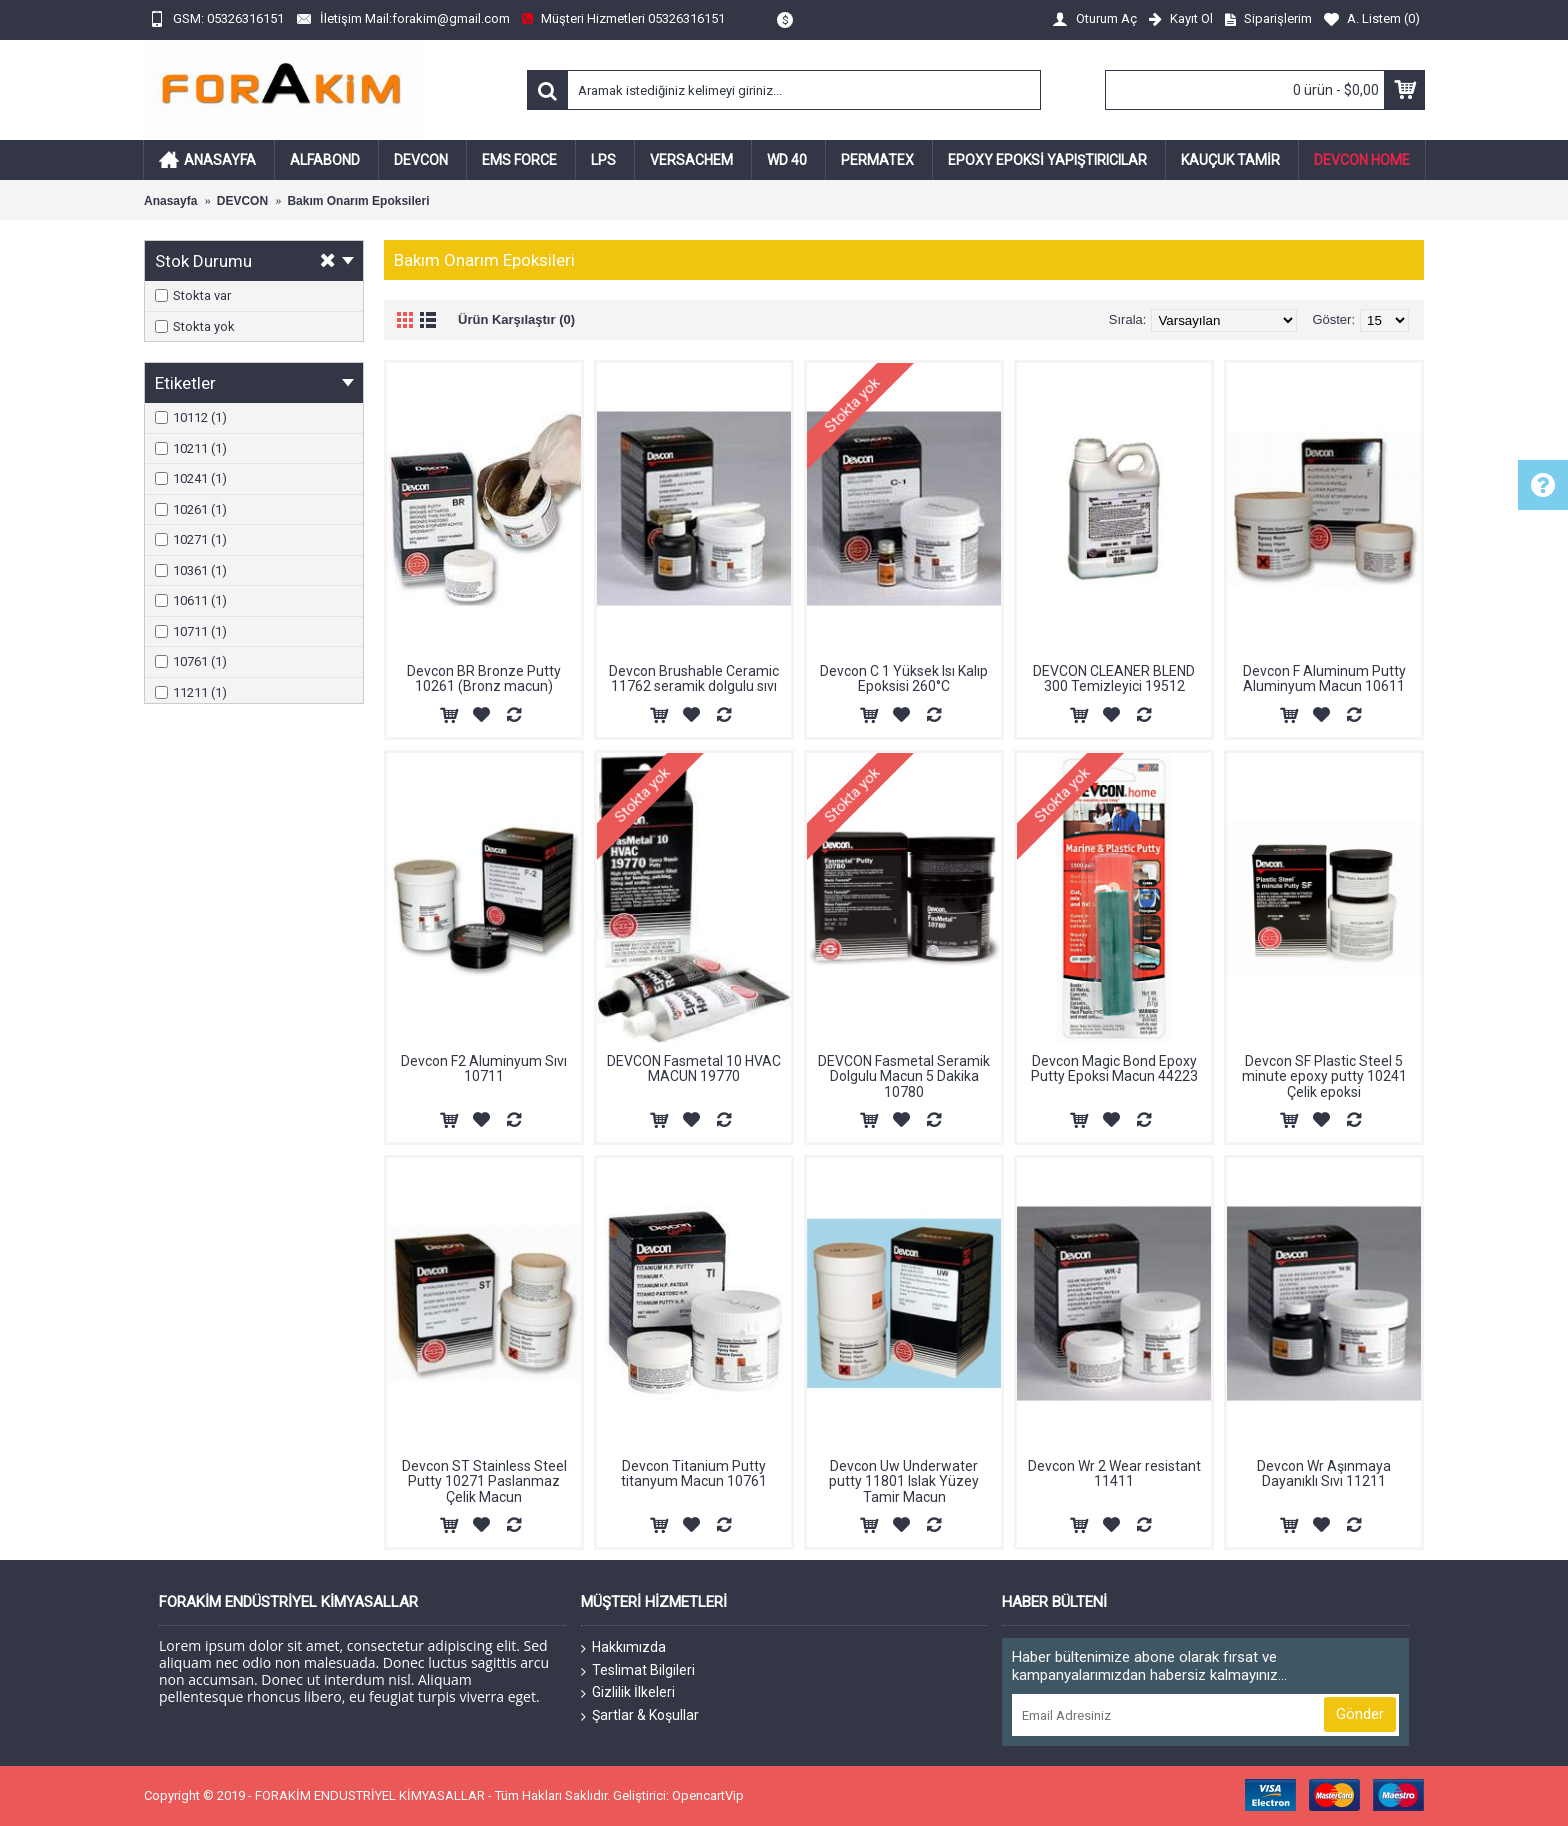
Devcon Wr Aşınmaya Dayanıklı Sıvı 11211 (1324, 1473)
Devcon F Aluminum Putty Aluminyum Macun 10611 (1324, 678)
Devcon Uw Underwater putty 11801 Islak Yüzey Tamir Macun (904, 1481)
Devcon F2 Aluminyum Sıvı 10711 (484, 1068)
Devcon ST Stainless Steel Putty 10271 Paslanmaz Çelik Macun (484, 1481)
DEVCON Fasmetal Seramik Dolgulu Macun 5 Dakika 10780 (904, 1076)
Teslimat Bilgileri (638, 1671)
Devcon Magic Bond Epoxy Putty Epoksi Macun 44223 (1114, 1068)
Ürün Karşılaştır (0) (516, 319)
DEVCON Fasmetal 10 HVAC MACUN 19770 (694, 1068)
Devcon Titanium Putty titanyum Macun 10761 (694, 1473)
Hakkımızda (623, 1648)
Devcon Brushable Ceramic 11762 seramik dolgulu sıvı (694, 678)
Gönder (1360, 1714)
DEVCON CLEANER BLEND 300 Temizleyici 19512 (1114, 678)
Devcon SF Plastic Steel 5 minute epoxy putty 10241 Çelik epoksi (1324, 1076)
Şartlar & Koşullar (640, 1716)
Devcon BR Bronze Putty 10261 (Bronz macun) (484, 678)
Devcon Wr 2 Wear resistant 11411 (1114, 1473)
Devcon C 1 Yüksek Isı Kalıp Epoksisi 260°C (904, 678)
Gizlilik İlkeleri (628, 1693)
